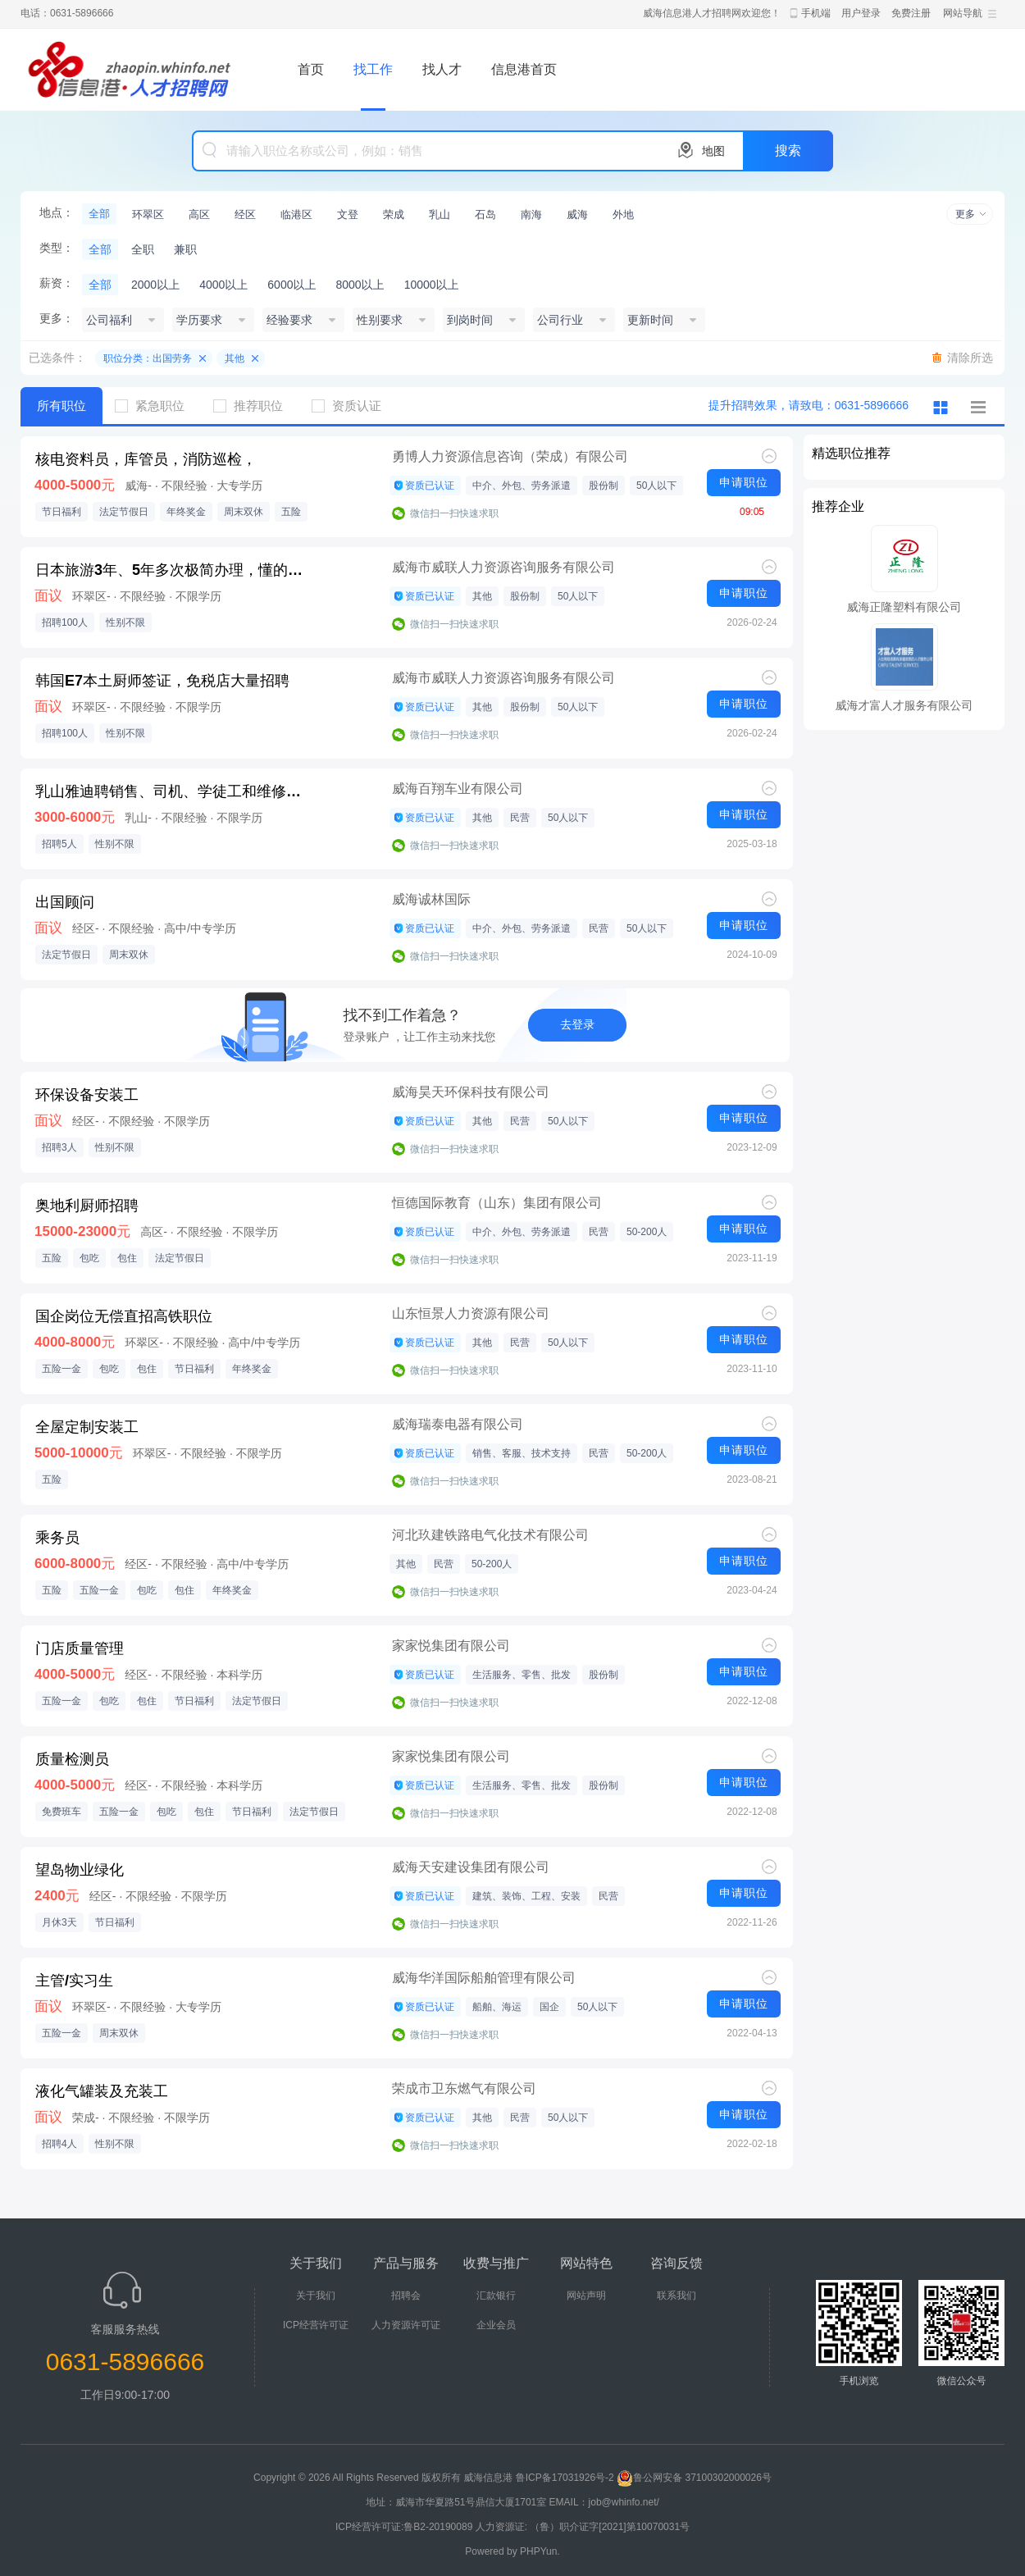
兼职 (185, 249)
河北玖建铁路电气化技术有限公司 (490, 1535)
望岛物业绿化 (79, 1870)
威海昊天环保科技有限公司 (470, 1092)
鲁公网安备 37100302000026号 (694, 2477)
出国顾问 (64, 902)
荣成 (393, 214)
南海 (531, 214)
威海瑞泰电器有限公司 (457, 1424)
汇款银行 (496, 2295)
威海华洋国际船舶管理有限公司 (484, 1978)
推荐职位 (254, 406)
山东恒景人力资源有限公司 (470, 1313)
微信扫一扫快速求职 (454, 513)
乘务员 (57, 1538)
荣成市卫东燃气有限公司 (464, 2088)
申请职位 (743, 482)
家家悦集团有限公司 (451, 1646)
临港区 (296, 214)
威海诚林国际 (431, 899)
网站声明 (586, 2295)
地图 (713, 150)
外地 (623, 214)
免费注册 (911, 13)
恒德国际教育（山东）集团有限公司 (497, 1203)
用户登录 (861, 13)
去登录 (577, 1024)
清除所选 (970, 357)
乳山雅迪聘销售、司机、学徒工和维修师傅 (172, 791)
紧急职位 (155, 406)
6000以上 (291, 284)
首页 (311, 69)
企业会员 (496, 2325)
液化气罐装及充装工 (101, 2091)
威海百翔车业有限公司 (457, 789)
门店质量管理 (79, 1648)
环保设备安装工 (87, 1095)
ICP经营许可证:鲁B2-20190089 (405, 2527)
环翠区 (148, 214)
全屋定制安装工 (87, 1427)
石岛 (485, 214)
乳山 (439, 214)
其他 (234, 358)
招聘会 (406, 2295)
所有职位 (61, 406)
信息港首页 (524, 69)
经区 (245, 214)
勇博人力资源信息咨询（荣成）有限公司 (510, 456)
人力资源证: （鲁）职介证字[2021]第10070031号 (583, 2527)
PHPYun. (540, 2551)
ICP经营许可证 (315, 2325)
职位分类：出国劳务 (147, 358)
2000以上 (155, 284)
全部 (99, 213)
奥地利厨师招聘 (87, 1205)
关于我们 (315, 2295)
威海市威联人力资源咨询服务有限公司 (503, 567)
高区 (199, 214)
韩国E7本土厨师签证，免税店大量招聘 (162, 680)
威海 (577, 214)
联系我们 (676, 2295)
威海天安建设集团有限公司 (470, 1867)
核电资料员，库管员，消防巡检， (146, 459)
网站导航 (962, 13)
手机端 (816, 13)
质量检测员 (72, 1759)
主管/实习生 (74, 1980)
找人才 (442, 69)
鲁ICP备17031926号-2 (565, 2477)
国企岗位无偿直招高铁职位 (123, 1316)
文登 (347, 214)
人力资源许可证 (405, 2325)
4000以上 (223, 284)
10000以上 (431, 284)
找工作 (373, 69)
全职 (142, 249)
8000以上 (359, 284)
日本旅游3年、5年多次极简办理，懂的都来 (172, 570)
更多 (965, 214)
